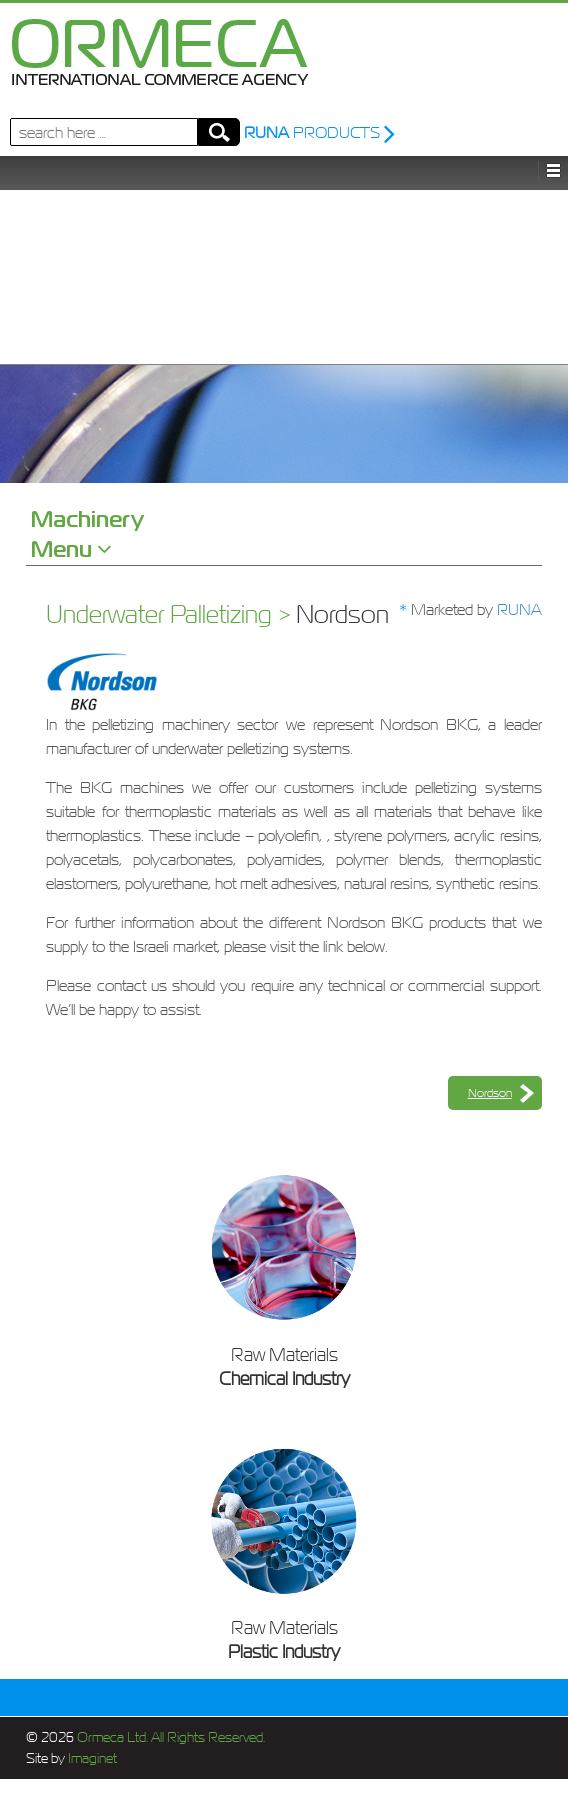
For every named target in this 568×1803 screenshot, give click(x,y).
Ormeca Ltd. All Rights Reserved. (169, 1737)
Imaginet (91, 1758)
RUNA (519, 609)
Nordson (490, 1093)
